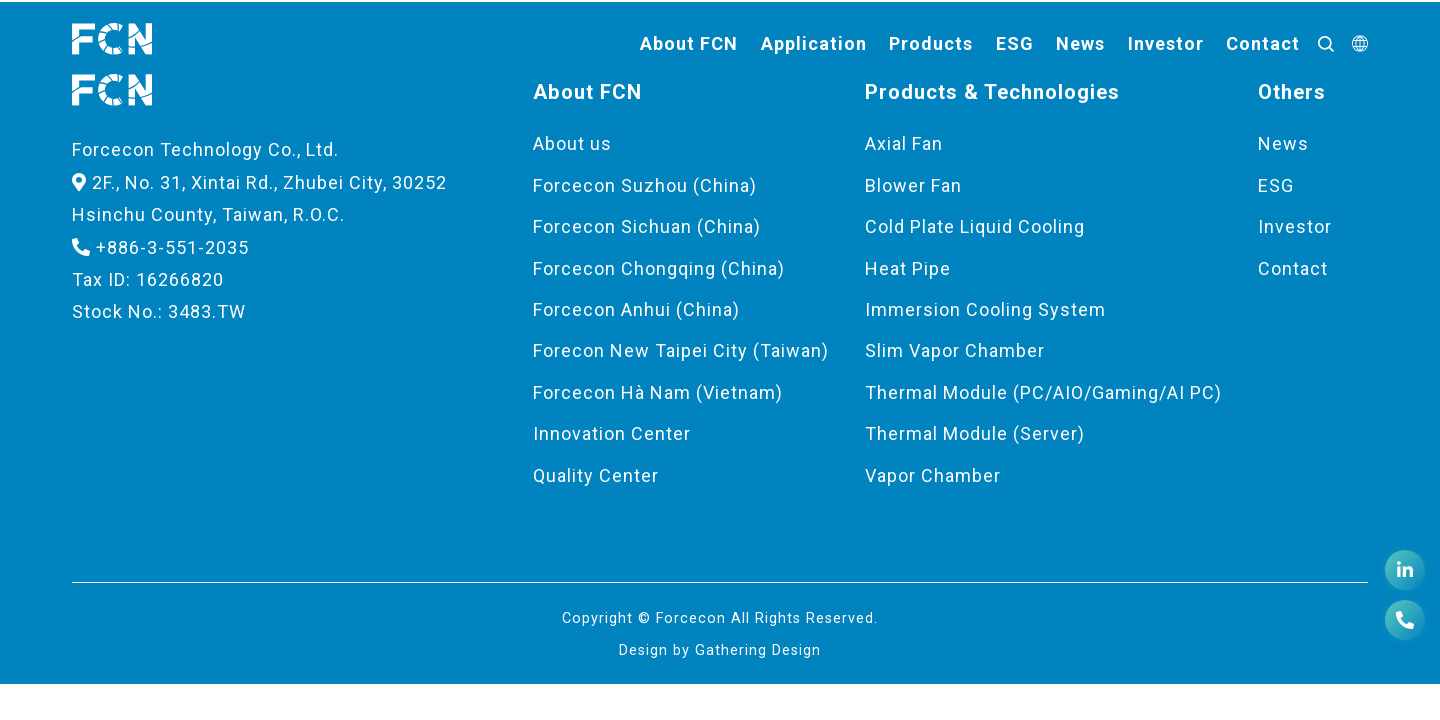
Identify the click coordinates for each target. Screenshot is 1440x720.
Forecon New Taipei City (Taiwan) (681, 350)
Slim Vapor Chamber (955, 350)
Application (814, 43)
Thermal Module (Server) (975, 433)
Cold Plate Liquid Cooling (975, 226)
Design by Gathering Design (720, 650)
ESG (1015, 43)
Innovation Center (612, 433)
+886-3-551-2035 (160, 247)
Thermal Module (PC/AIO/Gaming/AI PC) (1043, 392)
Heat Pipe (908, 268)
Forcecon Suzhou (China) (645, 185)
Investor (1166, 43)
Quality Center (596, 475)
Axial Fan (904, 143)
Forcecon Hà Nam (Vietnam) (658, 392)
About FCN (689, 43)
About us (572, 143)
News (1080, 43)
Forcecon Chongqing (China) (659, 268)
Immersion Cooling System (985, 309)
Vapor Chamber (933, 475)
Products (931, 43)
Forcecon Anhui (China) (636, 309)
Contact (1263, 43)
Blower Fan (913, 185)
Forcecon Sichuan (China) (647, 226)
